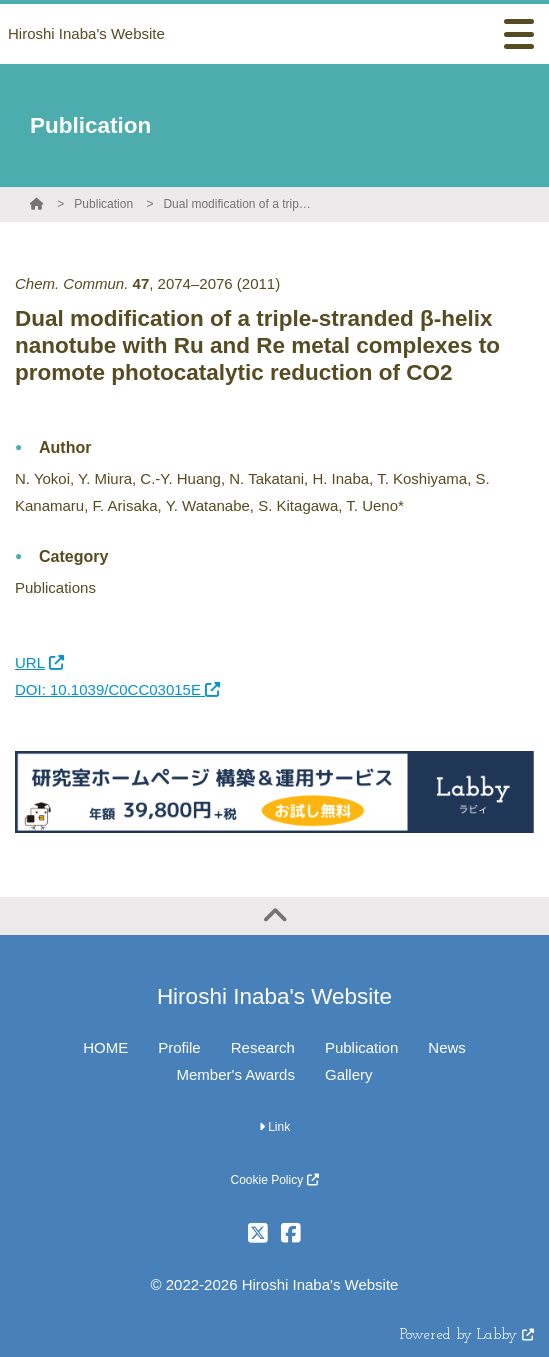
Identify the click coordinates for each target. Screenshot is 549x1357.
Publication (103, 204)
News (447, 1047)
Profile (179, 1047)
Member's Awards (236, 1074)
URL (39, 662)
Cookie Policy (274, 1180)
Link (274, 1127)
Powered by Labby (467, 1335)
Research (263, 1047)
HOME (105, 1047)
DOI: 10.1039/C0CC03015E (117, 689)
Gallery (349, 1074)
